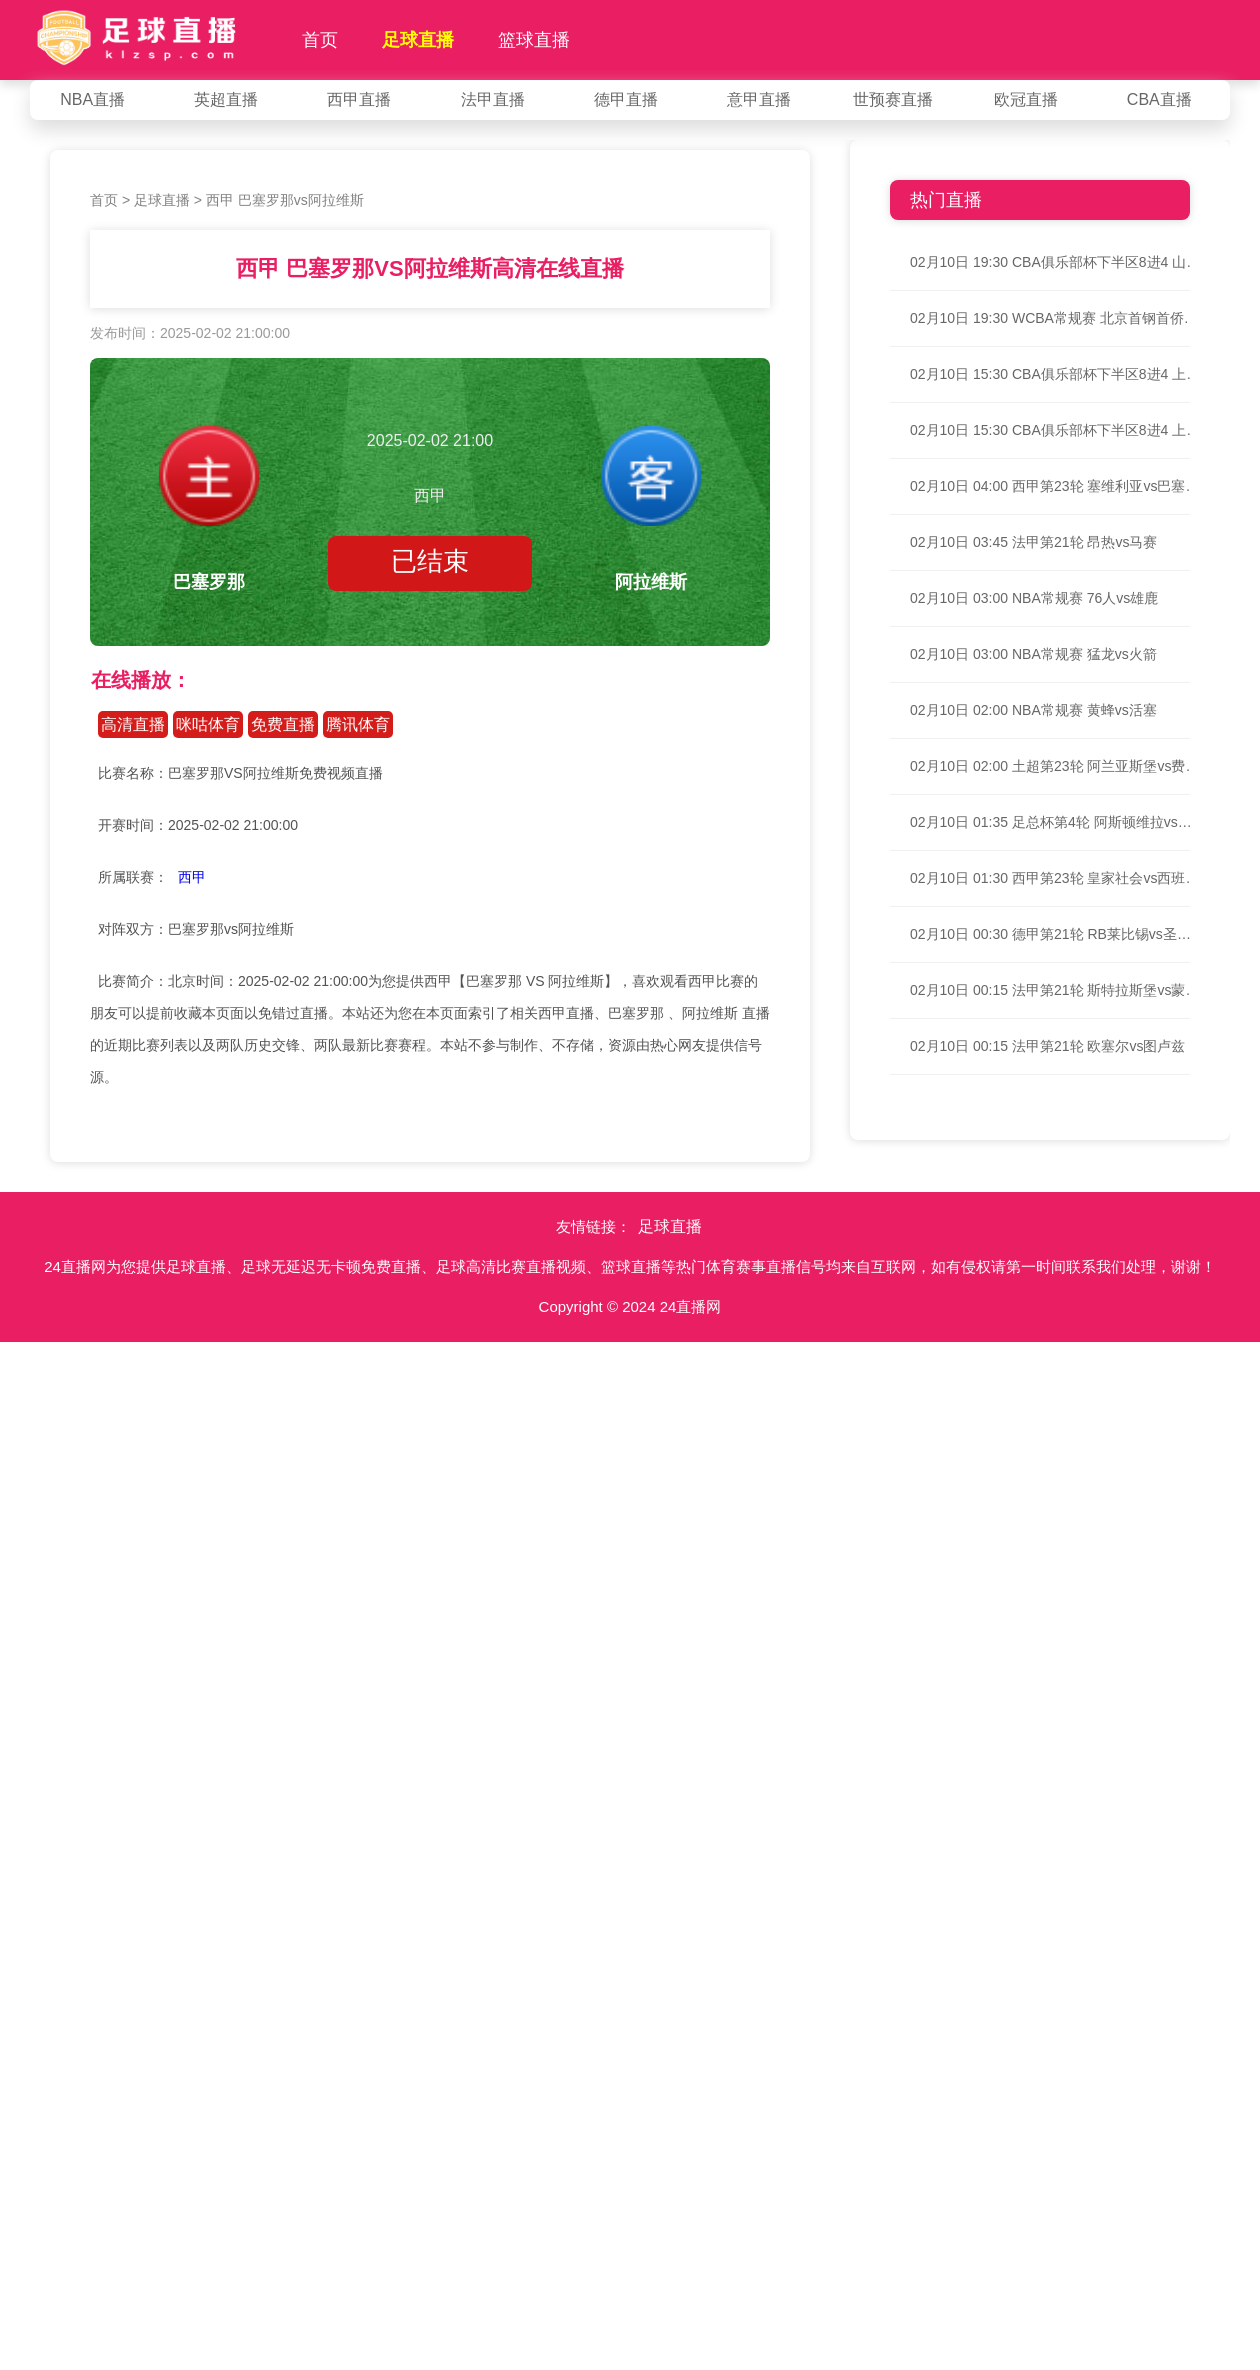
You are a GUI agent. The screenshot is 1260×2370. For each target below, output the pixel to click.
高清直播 (133, 724)
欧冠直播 (1026, 99)
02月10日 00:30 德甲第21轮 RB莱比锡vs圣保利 (1055, 934)
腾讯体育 (358, 724)
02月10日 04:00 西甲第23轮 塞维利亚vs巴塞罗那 (1055, 486)
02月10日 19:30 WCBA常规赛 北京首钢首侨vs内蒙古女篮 (1055, 318)
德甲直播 (626, 99)
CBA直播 (1159, 99)
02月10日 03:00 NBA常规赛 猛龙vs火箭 (1033, 654)
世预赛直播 (893, 99)
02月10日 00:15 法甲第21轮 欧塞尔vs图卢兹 (1047, 1046)
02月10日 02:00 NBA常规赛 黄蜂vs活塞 (1033, 710)
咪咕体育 (208, 724)
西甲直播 (359, 99)
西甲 (192, 877)
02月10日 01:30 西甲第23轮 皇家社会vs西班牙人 (1055, 878)
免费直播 (283, 724)
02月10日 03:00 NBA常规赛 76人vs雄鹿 (1034, 598)
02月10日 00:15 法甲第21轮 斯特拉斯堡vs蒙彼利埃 (1055, 990)
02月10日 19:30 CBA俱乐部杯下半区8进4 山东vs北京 (1055, 262)
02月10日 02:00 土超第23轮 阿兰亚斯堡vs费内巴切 (1055, 766)
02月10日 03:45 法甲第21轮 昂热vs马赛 (1033, 542)
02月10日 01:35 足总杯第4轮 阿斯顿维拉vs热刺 (1055, 822)
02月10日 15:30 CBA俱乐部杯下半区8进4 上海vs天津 (1055, 374)
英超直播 (226, 99)
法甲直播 (493, 99)
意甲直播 (759, 99)
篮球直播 (534, 40)
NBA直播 (92, 99)
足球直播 (418, 40)
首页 (320, 40)
